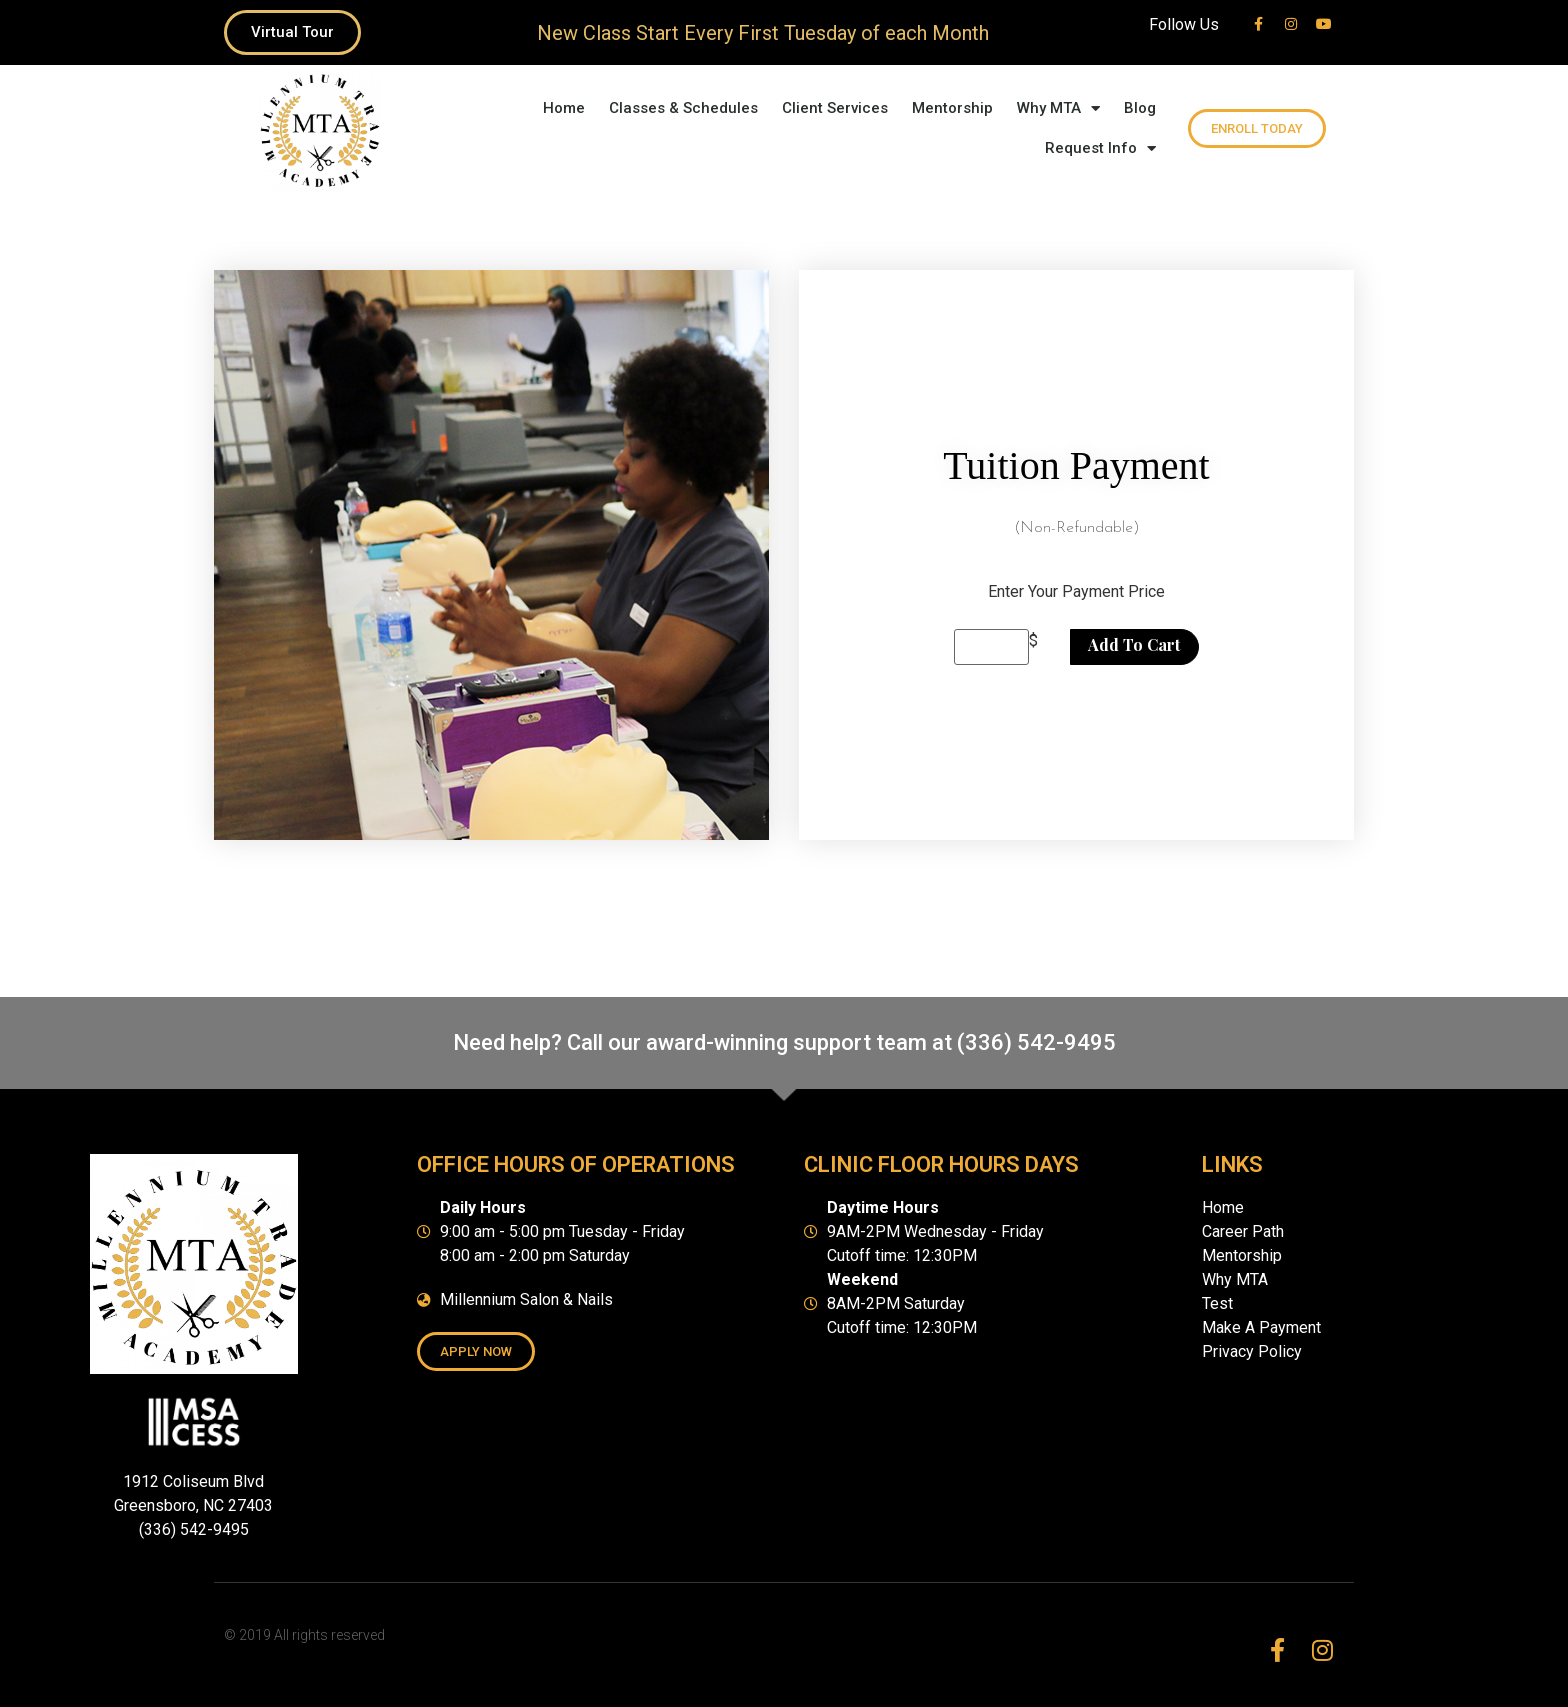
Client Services (835, 108)
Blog (1140, 108)
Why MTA (1058, 108)
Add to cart (1134, 644)
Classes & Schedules (683, 108)
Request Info (1100, 148)
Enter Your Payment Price (1076, 592)
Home (564, 108)
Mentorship (952, 108)
